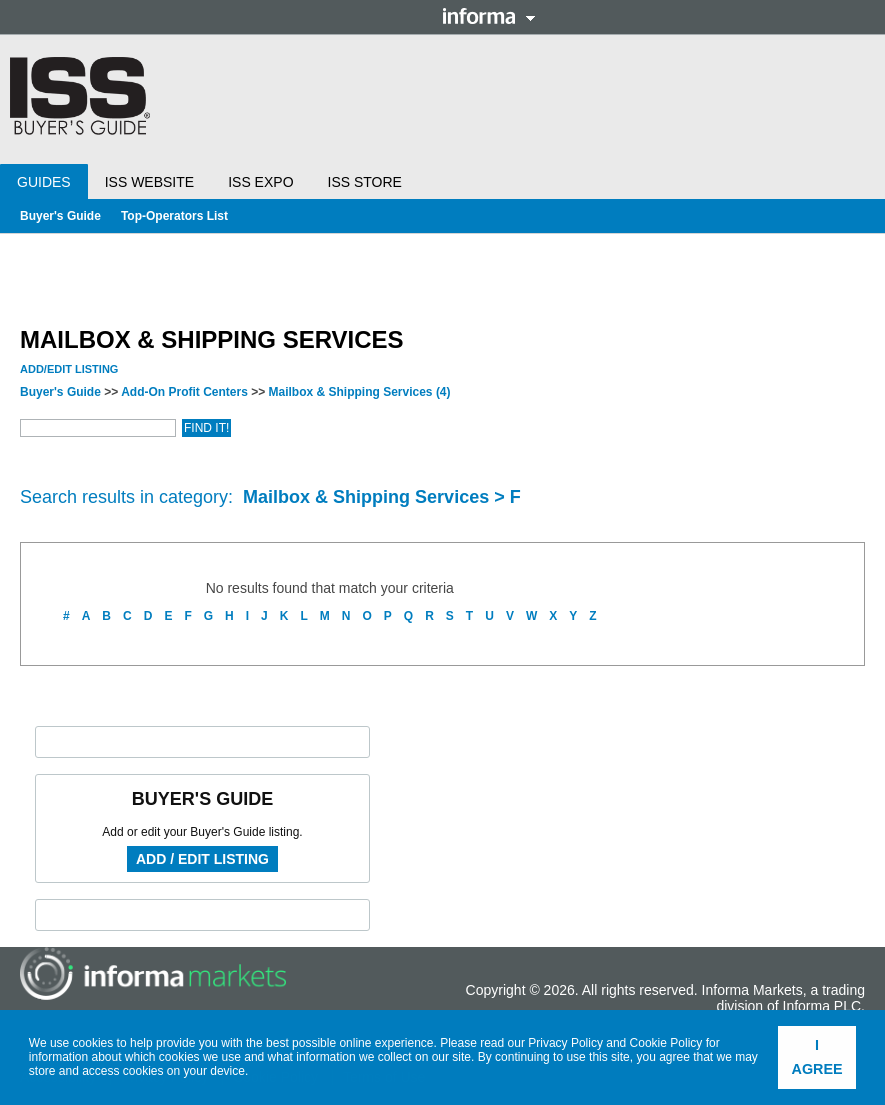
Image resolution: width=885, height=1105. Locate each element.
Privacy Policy (565, 1043)
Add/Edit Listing (69, 369)
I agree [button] (817, 1057)
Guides (44, 182)
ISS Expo (260, 182)
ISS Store (365, 182)
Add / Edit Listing (202, 859)
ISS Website (149, 182)
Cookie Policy (666, 1043)
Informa (489, 16)
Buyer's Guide (60, 216)
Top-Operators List (174, 216)
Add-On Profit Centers (184, 392)
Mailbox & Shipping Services (360, 392)
